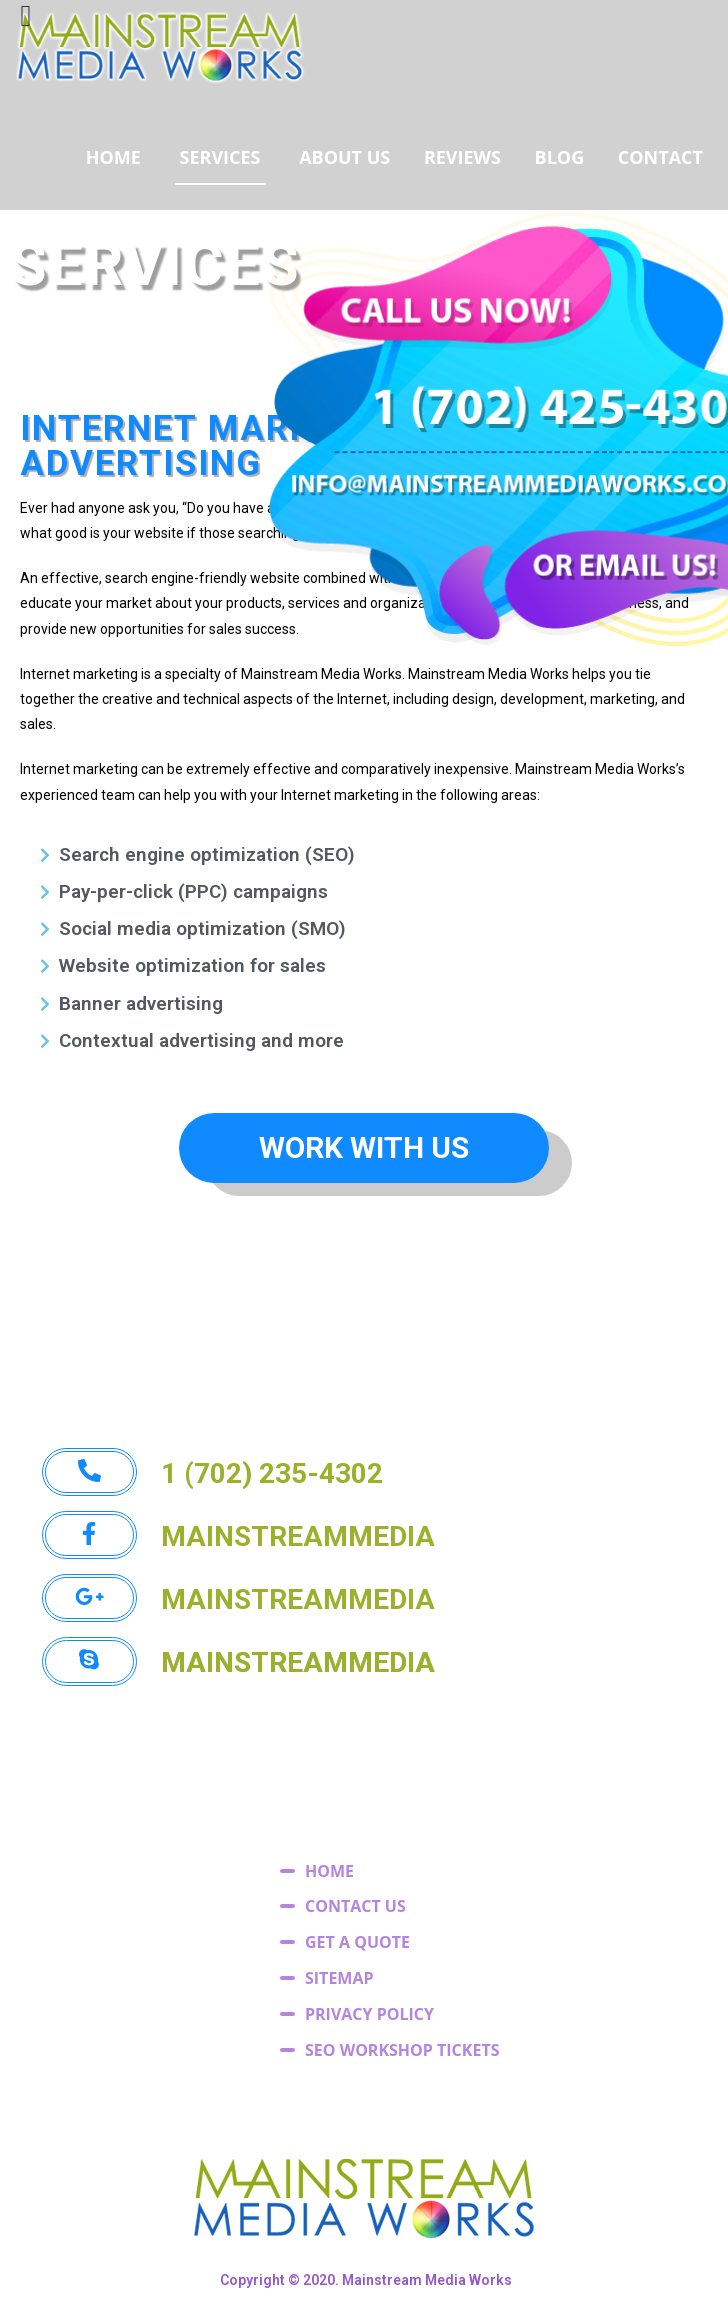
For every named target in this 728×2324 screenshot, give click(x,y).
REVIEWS (462, 157)
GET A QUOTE (357, 1942)
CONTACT (660, 157)
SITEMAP (339, 1978)
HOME (113, 157)
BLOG (560, 157)
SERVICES (220, 157)
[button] (364, 1148)
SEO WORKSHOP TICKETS (402, 2050)
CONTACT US (355, 1906)
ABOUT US (344, 157)
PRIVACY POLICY (369, 2014)
